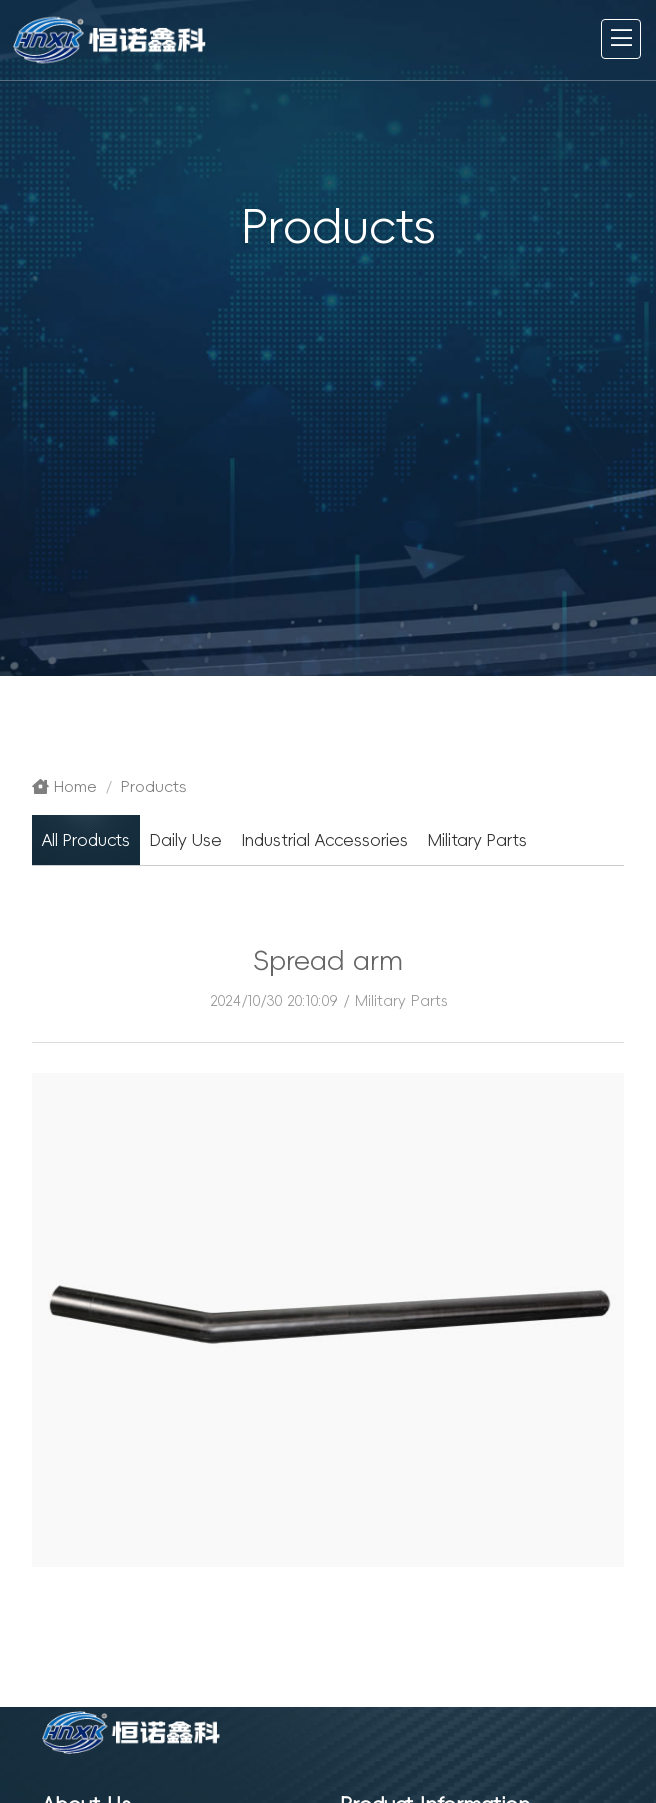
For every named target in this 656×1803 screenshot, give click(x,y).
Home (64, 786)
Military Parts (401, 1001)
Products (153, 786)
